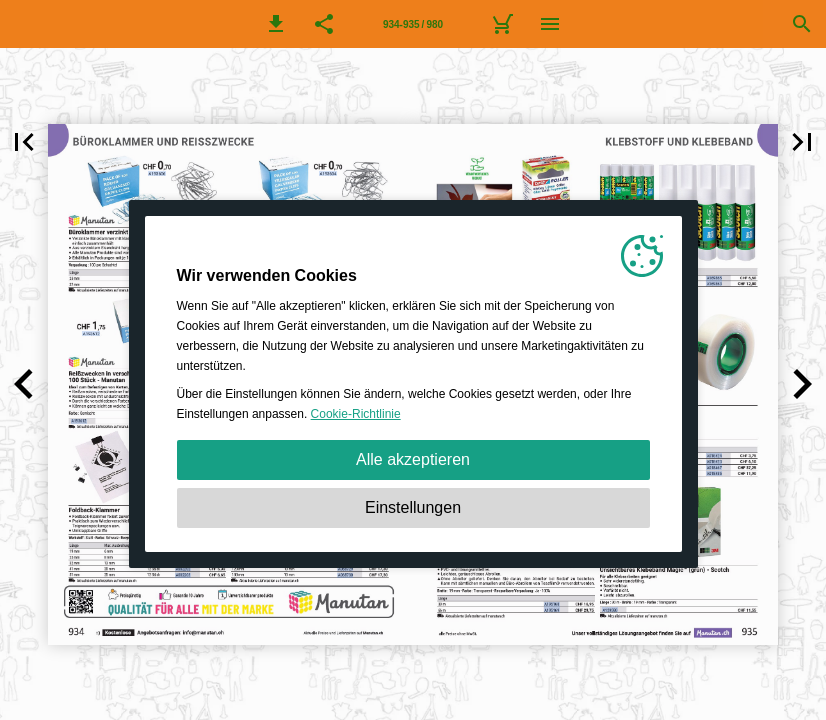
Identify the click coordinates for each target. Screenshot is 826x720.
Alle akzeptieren (413, 459)
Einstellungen (413, 507)
